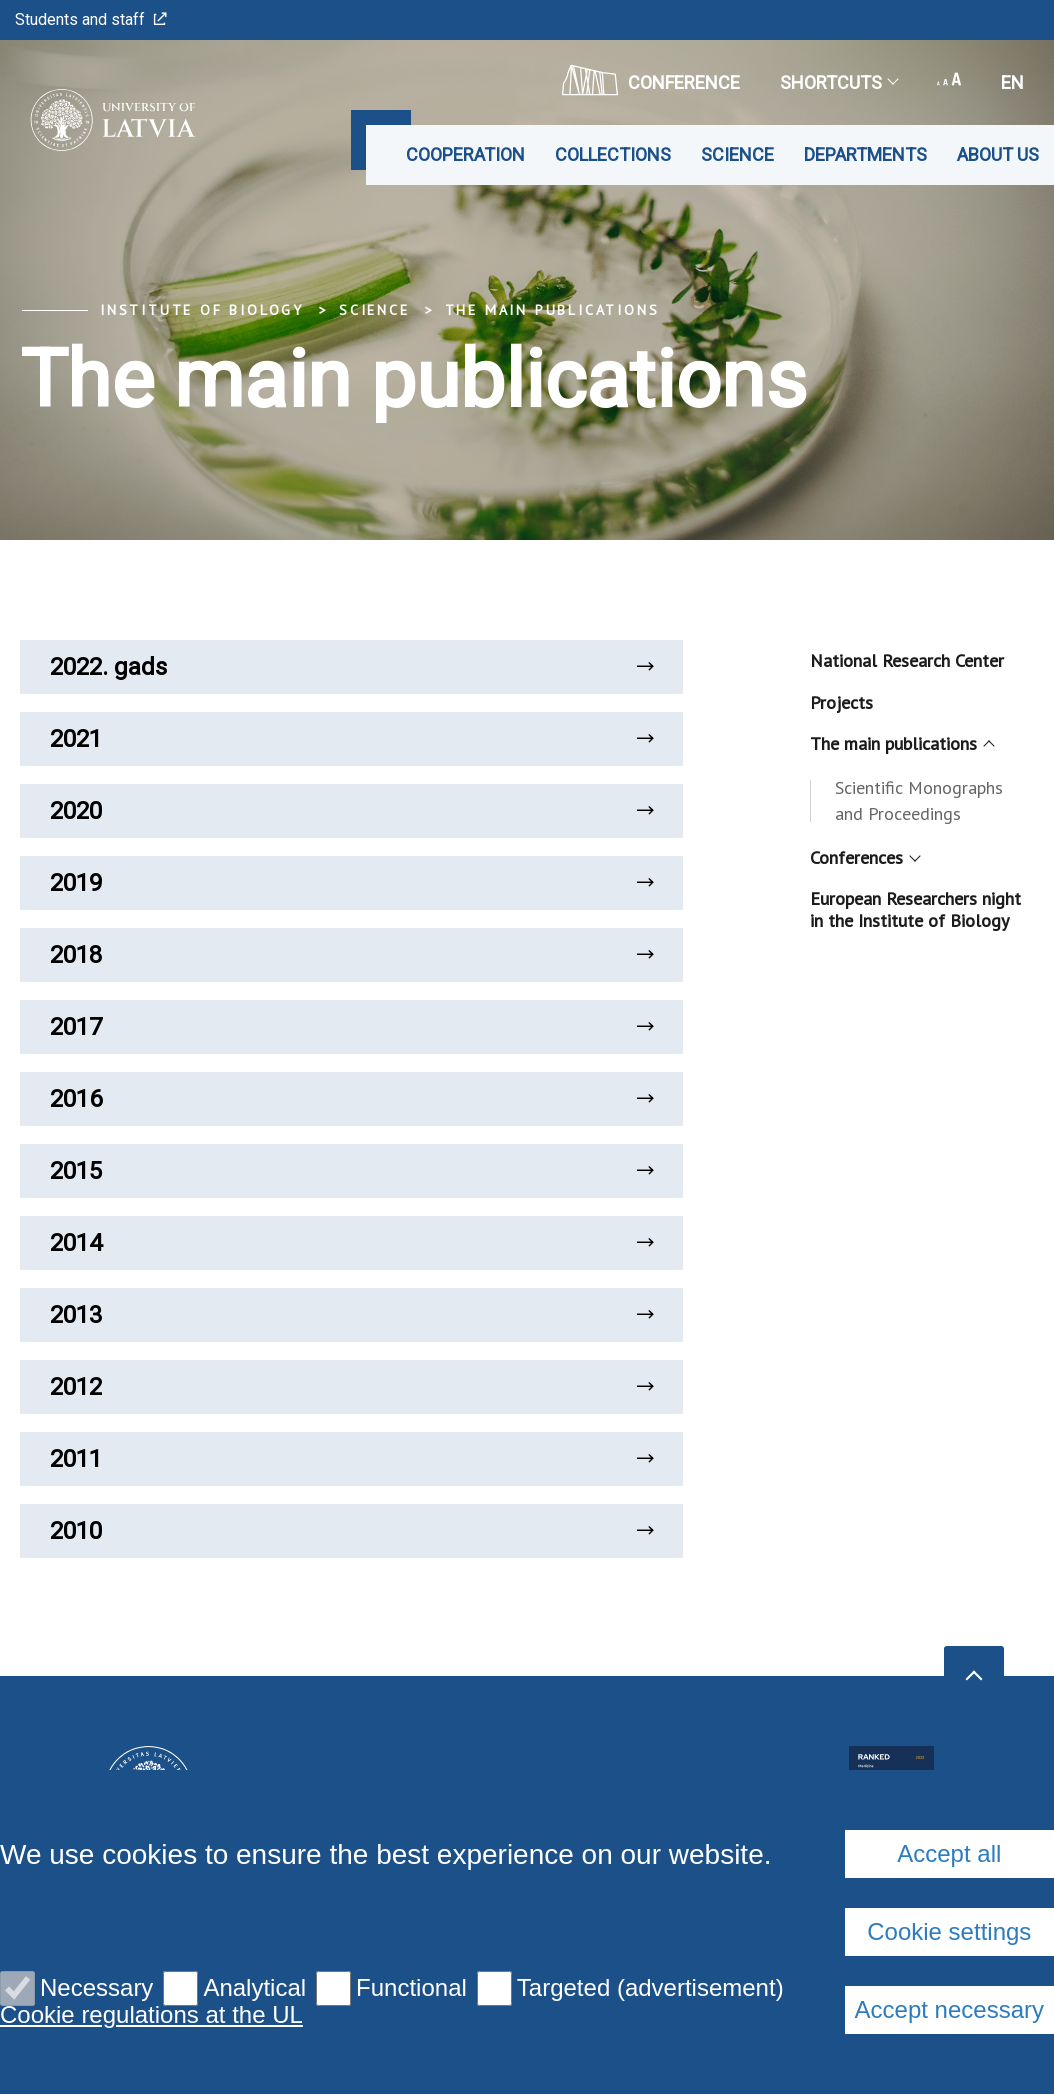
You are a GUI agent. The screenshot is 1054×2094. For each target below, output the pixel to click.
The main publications (552, 310)
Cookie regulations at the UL (151, 2015)
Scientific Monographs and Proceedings (919, 800)
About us (998, 154)
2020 (351, 811)
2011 (351, 1459)
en (1012, 82)
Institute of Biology (202, 310)
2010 (351, 1531)
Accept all (949, 1853)
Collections (613, 154)
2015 (351, 1171)
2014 (351, 1243)
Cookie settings (949, 1931)
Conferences (864, 857)
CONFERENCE (651, 80)
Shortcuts (838, 82)
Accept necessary (949, 2009)
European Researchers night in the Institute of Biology (915, 909)
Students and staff (91, 19)
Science (737, 154)
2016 (351, 1099)
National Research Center (907, 660)
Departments (865, 154)
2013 (351, 1315)
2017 (351, 1027)
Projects (841, 702)
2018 (351, 955)
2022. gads (351, 667)
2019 (351, 883)
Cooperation (465, 154)
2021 (351, 739)
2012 (351, 1387)
